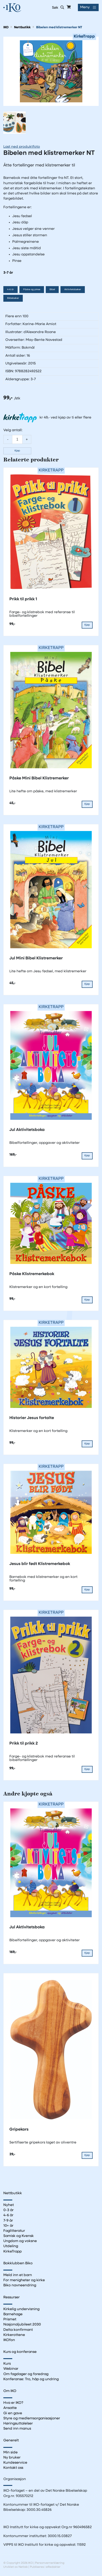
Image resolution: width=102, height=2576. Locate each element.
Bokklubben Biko (18, 2263)
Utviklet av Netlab (15, 2567)
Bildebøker (13, 298)
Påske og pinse (31, 289)
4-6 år (10, 289)
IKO (5, 27)
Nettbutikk (22, 27)
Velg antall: (13, 430)
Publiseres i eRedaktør (45, 2567)
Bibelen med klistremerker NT (59, 27)
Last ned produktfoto (21, 147)
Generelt (11, 2440)
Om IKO (9, 2391)
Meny (85, 7)
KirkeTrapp (12, 2251)
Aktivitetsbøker (72, 289)
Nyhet (8, 2205)
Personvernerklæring (49, 2563)
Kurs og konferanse (20, 2352)
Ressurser (11, 2297)
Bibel (52, 289)
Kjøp (17, 450)
